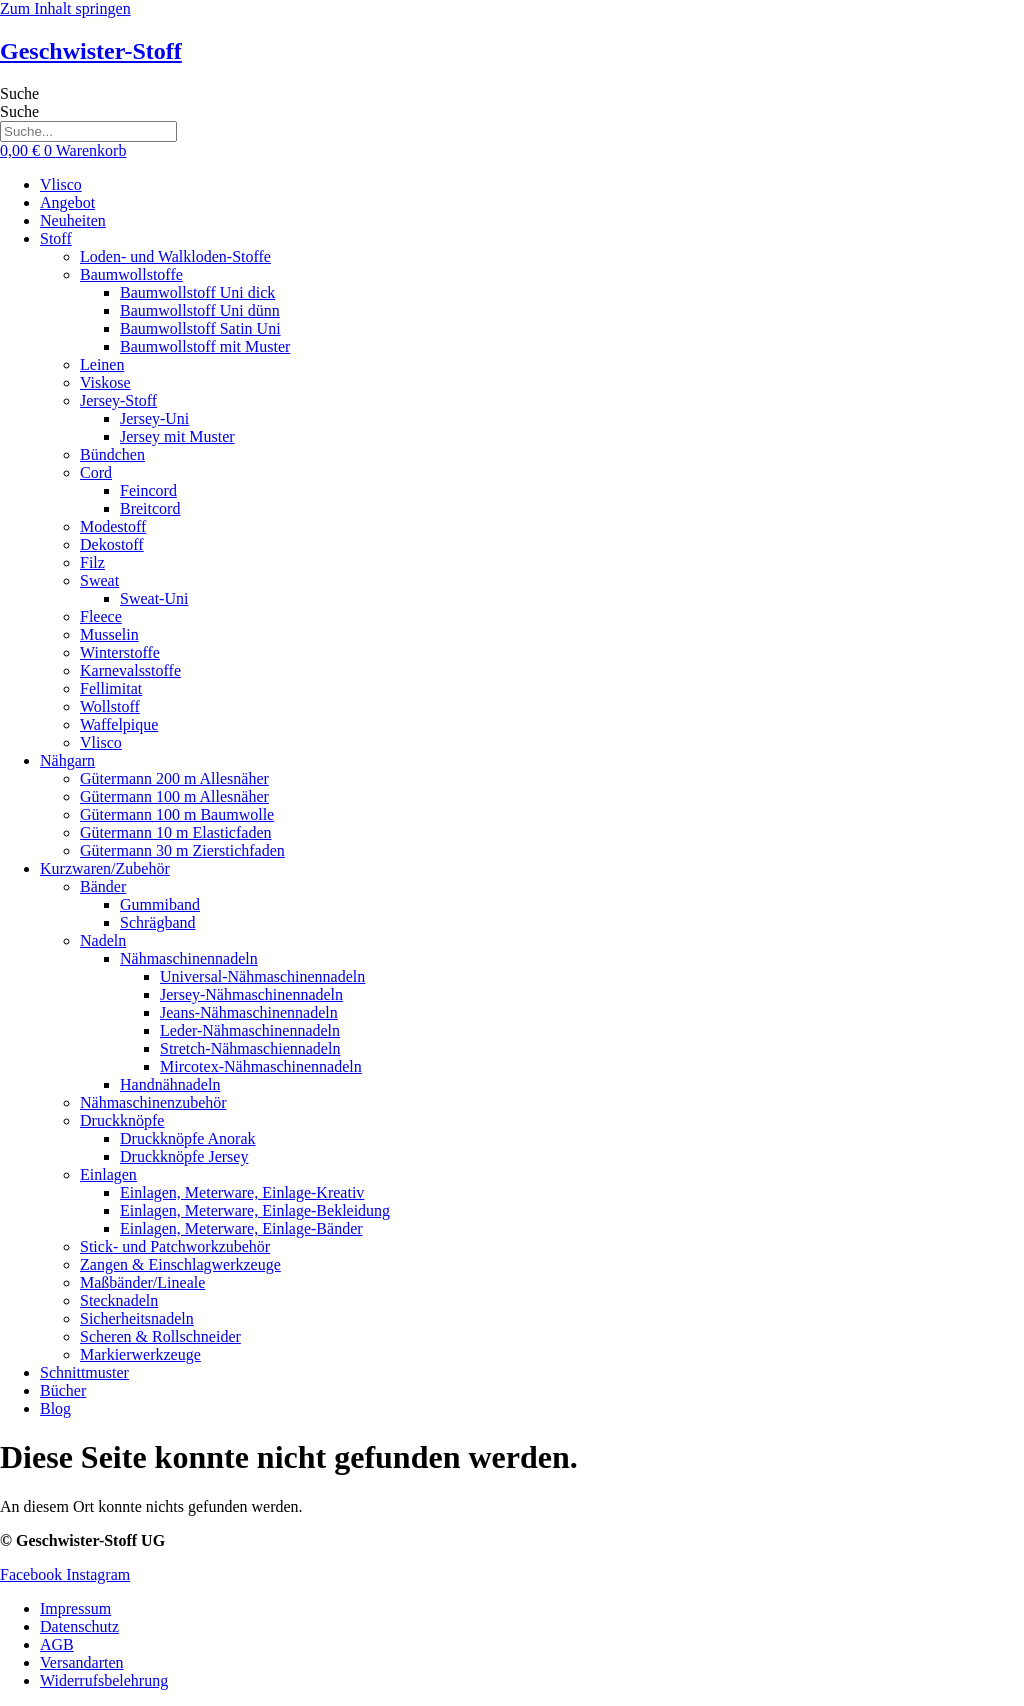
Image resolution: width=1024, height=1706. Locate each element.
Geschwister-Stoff (91, 51)
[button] (532, 239)
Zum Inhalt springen (65, 8)
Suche (19, 93)
